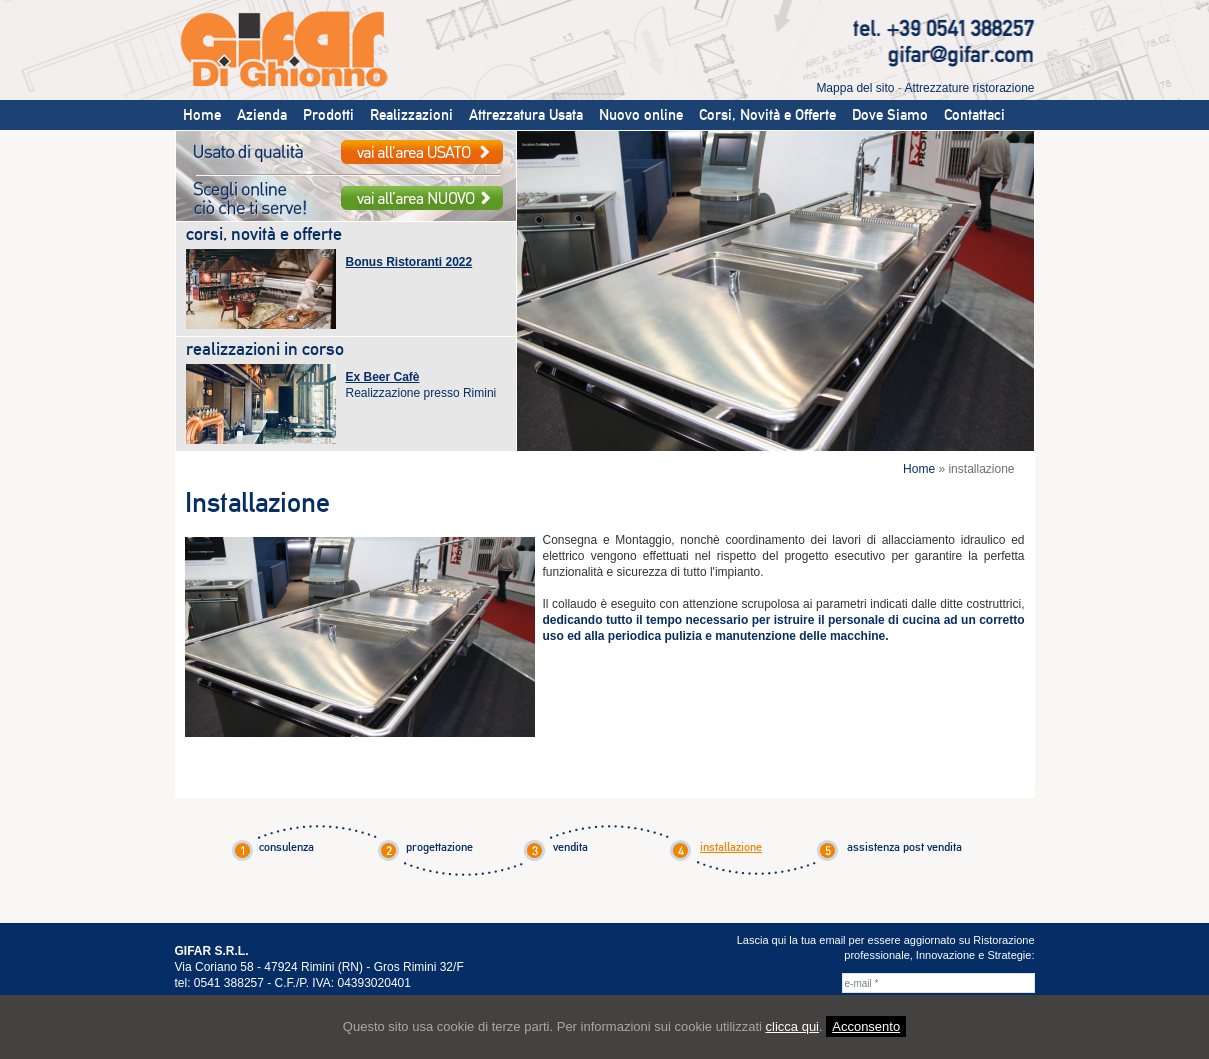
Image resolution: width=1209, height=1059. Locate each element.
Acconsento (866, 1026)
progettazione (439, 847)
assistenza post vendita (904, 847)
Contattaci (974, 115)
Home (202, 115)
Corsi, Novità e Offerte (767, 115)
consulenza (286, 847)
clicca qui (792, 1026)
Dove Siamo (890, 115)
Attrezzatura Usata (526, 115)
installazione (731, 847)
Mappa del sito (855, 88)
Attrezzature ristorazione (969, 88)
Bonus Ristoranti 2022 (409, 262)
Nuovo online (641, 115)
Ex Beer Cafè (383, 377)
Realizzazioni (411, 115)
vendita (570, 847)
